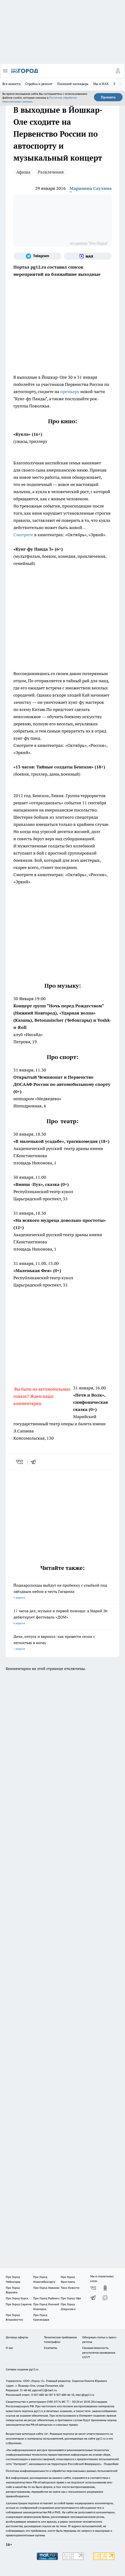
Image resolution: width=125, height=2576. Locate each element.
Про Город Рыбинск (46, 2298)
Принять (108, 97)
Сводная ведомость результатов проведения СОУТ (98, 2352)
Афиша (23, 172)
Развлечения (51, 172)
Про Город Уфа (71, 2298)
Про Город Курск (17, 2298)
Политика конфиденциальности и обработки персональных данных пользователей (61, 2471)
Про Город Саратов (19, 2304)
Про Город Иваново (46, 2287)
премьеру (70, 391)
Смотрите (23, 534)
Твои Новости (70, 2287)
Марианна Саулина (91, 188)
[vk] (20, 1462)
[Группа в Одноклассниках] (105, 2288)
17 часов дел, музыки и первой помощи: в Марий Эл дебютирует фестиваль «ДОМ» (62, 1617)
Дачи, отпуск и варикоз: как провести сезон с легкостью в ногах (62, 1643)
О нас (9, 2348)
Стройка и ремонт (38, 84)
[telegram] (35, 1462)
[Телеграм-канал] (37, 256)
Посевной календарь (72, 84)
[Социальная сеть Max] (88, 256)
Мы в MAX (101, 84)
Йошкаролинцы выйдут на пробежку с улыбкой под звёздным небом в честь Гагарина (62, 1592)
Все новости (11, 84)
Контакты (50, 2348)
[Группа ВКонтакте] (93, 2288)
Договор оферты (17, 2337)
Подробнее (111, 2464)
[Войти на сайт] (118, 71)
